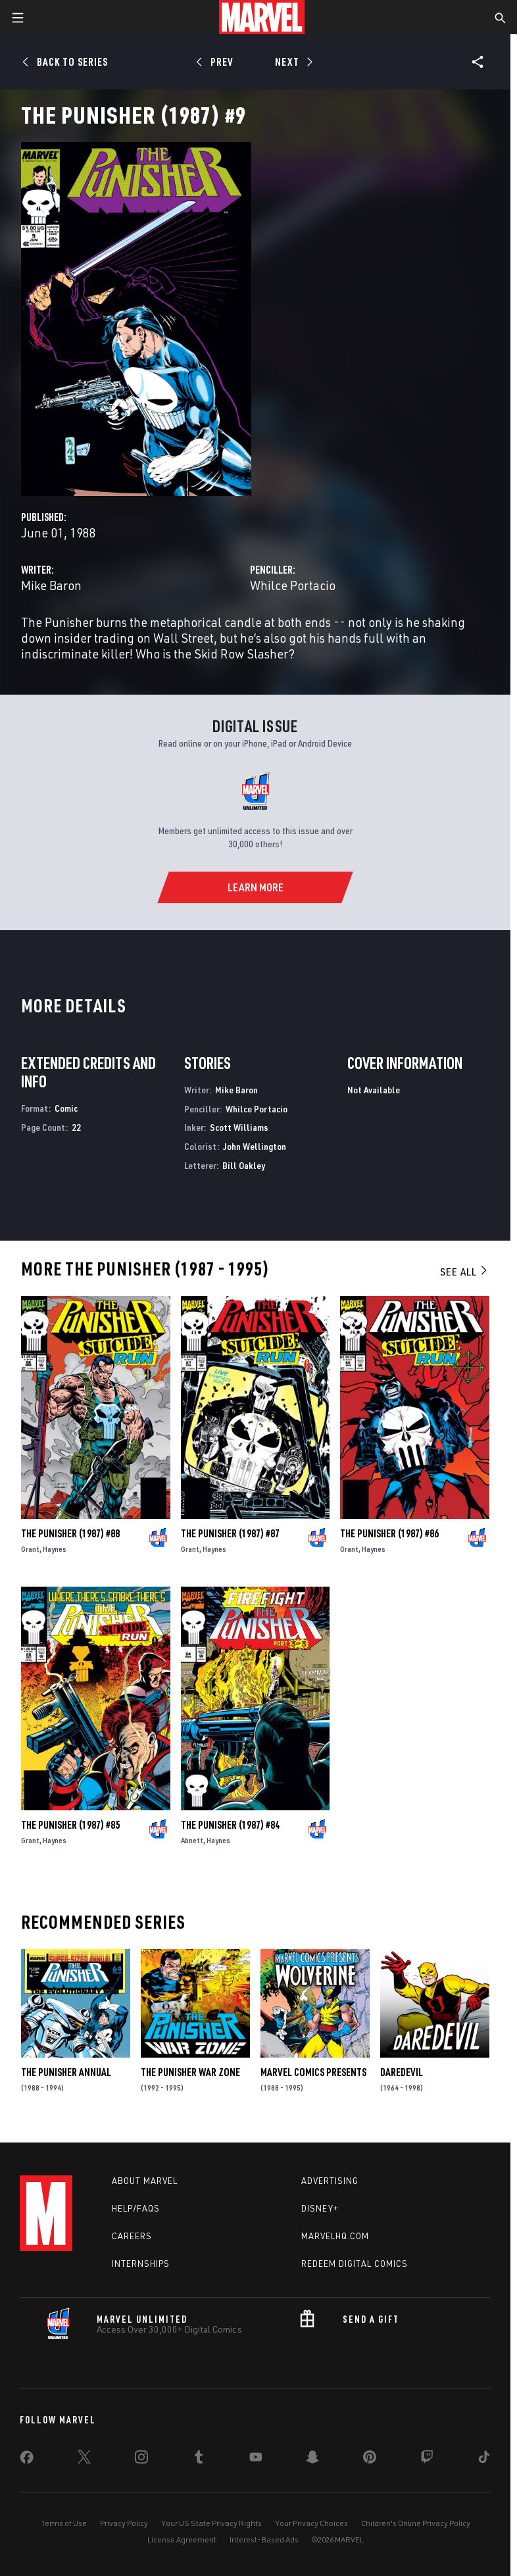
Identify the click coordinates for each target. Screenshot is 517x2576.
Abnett (192, 1840)
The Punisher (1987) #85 (70, 1824)
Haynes (54, 1549)
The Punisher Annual (66, 2072)
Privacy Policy (124, 2523)
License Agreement (181, 2539)
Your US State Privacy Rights (211, 2523)
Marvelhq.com (335, 2236)
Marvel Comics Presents (313, 2072)
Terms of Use (64, 2523)
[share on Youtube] (255, 2459)
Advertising (329, 2180)
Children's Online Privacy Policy (415, 2523)
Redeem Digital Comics (354, 2263)
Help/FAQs (136, 2208)
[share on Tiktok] (484, 2459)
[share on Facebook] (27, 2460)
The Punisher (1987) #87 (230, 1533)
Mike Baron (51, 585)
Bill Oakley (243, 1165)
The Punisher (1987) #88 (70, 1533)
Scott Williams (239, 1127)
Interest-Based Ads (264, 2539)
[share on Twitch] (426, 2459)
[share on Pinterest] (369, 2459)
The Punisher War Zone (190, 2072)
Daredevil (401, 2072)
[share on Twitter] (84, 2459)
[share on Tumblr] (198, 2459)
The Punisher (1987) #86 (389, 1533)
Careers (132, 2236)
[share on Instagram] (141, 2459)
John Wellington (254, 1146)
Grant (30, 1549)
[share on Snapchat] (312, 2459)
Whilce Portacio (292, 585)
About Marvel (145, 2180)
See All (464, 1271)
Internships (141, 2263)
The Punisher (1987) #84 (230, 1824)
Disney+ (320, 2208)
